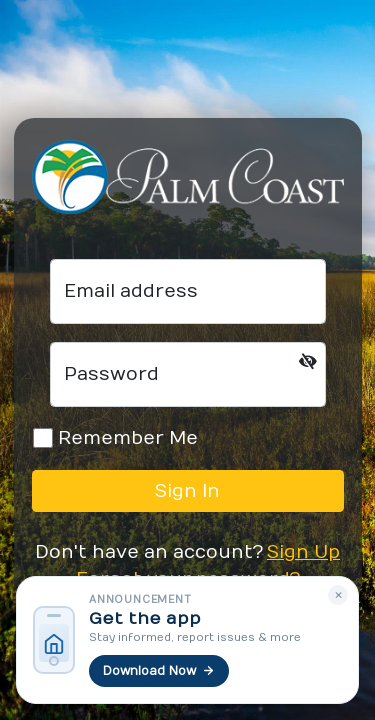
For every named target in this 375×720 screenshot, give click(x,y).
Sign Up (303, 552)
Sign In (187, 491)
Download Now (159, 671)
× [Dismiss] (338, 595)
